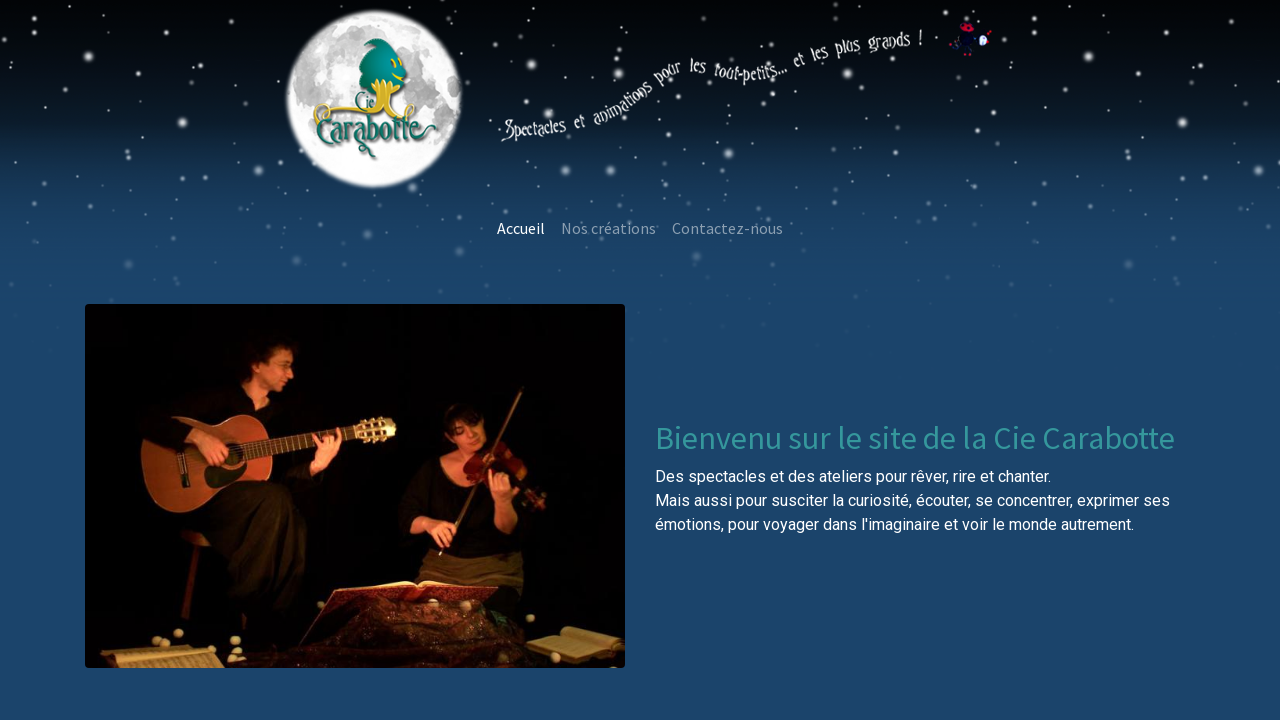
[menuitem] (521, 228)
